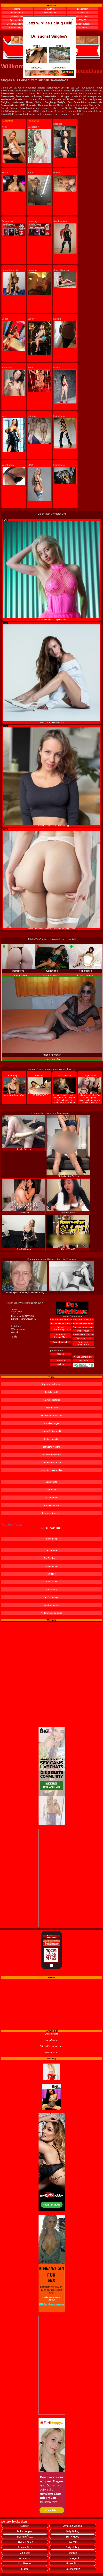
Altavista (61, 1360)
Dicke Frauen (83, 1331)
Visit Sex (25, 2552)
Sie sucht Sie (82, 12)
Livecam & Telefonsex (17, 24)
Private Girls (25, 2547)
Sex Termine (51, 1550)
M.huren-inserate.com (83, 1323)
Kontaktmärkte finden (51, 1462)
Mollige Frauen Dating (51, 1528)
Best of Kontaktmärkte (51, 1470)
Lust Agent (51, 1489)
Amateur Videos (51, 1505)
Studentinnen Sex (51, 1439)
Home (17, 9)
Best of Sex (51, 1581)
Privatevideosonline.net (83, 1327)
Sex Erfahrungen (51, 1597)
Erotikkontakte (51, 2034)
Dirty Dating (72, 2531)
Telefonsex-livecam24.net (60, 1335)
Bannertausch (51, 1566)
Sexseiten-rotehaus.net (83, 1334)
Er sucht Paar (17, 12)
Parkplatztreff (51, 1392)
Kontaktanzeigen (51, 1423)
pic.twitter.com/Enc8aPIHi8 (14, 1319)
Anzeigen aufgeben (82, 24)
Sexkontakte (51, 1482)
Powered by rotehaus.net (83, 1343)
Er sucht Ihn (82, 9)
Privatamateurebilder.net (61, 1323)
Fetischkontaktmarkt (51, 1454)
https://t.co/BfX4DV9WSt (14, 1316)
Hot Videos (72, 2536)
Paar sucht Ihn (82, 16)
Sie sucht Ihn (50, 12)
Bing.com (83, 1360)
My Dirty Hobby (51, 1497)
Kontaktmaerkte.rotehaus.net (61, 1319)
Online (36, 53)
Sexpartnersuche (61, 1342)
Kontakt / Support (17, 27)
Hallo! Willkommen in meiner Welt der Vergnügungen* (51, 879)
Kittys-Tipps (51, 1539)
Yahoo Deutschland (83, 1357)
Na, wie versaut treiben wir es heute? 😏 (51, 776)
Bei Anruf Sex (25, 2536)
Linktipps (52, 1574)
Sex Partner (25, 2563)
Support (24, 2525)
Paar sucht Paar (17, 20)
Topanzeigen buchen (51, 1384)
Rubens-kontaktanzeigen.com (61, 1328)
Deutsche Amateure (51, 1513)
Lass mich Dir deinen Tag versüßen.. (51, 570)
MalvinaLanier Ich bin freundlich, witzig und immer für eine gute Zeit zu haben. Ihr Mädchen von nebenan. (64, 1089)
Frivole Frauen (25, 2542)
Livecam (73, 2542)
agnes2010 (36, 67)
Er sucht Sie (50, 9)
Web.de (60, 1364)
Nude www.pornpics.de (51, 1613)
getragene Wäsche (51, 1447)
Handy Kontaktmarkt (51, 1431)
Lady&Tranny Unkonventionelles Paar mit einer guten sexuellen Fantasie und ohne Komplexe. (89, 1089)
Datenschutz (82, 27)
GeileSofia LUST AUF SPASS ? (39, 1085)
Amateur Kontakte (51, 1400)
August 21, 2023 (14, 1334)
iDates (25, 2568)
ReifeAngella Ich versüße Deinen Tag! (14, 1085)
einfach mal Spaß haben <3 (51, 673)
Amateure (24, 2558)
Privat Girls (72, 2563)
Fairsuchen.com (83, 1338)
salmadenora (59, 67)
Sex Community (51, 1605)
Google (60, 1354)
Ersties (73, 2552)
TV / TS (82, 20)
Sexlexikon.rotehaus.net (83, 1319)
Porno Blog (51, 1589)
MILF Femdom (51, 2052)
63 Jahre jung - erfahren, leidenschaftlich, (24, 1277)
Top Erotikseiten (51, 1558)
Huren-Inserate (51, 1407)
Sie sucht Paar (17, 16)
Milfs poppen (24, 2531)
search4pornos (51, 2040)
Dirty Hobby (72, 2547)
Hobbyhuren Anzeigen (51, 1415)
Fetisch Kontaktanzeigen (51, 2046)
